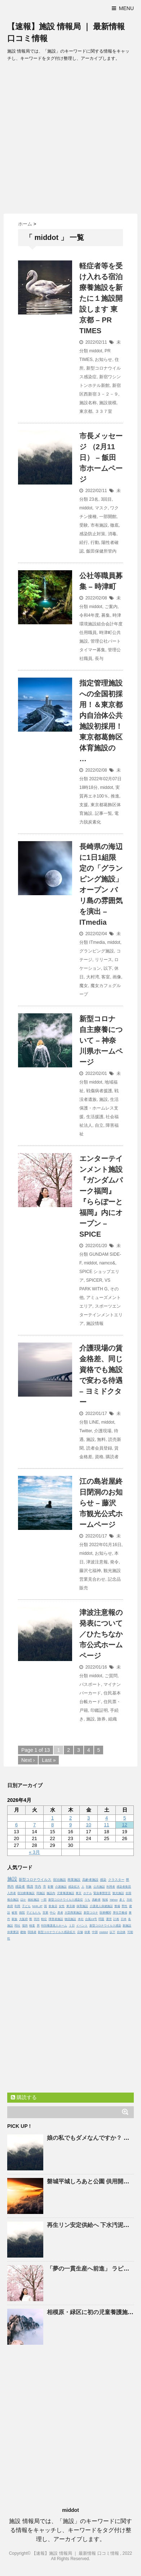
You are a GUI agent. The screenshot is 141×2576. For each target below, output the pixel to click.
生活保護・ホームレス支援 (99, 1108)
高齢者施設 (90, 1879)
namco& (107, 1262)
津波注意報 (97, 1561)
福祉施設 (33, 1899)
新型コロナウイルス (35, 1879)
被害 (14, 1912)
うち (87, 1899)
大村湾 (92, 976)
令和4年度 (89, 615)
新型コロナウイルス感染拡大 (56, 1932)
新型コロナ (91, 1912)
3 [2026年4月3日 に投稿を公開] (88, 1818)
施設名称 (88, 402)
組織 (112, 1719)
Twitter (85, 1430)
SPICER (94, 1280)
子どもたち (33, 1912)
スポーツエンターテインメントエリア (101, 1315)
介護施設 (61, 1886)
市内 (38, 1886)
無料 (101, 1439)
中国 (95, 1932)
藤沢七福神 (90, 1570)
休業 (87, 1932)
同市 (37, 1919)
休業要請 (13, 1932)
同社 (17, 1925)
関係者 (32, 1932)
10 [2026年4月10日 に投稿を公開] (88, 1824)
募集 (105, 615)
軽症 (44, 1919)
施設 (103, 1099)
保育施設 (82, 1906)
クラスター (116, 1879)
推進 (115, 796)
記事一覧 (103, 813)
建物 (23, 1932)
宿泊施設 (59, 1879)
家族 (14, 1919)
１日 (72, 1925)
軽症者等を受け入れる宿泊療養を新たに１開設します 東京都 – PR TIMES (101, 298)
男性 (124, 1906)
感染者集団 (123, 1886)
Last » (49, 1760)
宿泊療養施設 (26, 1893)
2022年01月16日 (105, 1544)
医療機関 (105, 1912)
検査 (32, 1925)
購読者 (112, 1456)
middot (95, 350)
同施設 (40, 1893)
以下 (107, 968)
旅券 (101, 1719)
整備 (117, 1906)
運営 (109, 1919)
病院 (22, 1912)
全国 (128, 1893)
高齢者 (96, 1899)
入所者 (11, 1893)
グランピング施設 (96, 951)
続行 (83, 542)
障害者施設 (56, 1919)
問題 (101, 1919)
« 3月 (34, 1852)
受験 (83, 525)
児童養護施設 (65, 1893)
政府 (10, 1906)
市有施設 (99, 525)
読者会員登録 (99, 1448)
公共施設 (99, 1886)
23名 (93, 499)
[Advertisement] (70, 139)
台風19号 (91, 1919)
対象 (89, 1886)
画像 (117, 976)
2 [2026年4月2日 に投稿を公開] (70, 1818)
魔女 (83, 985)
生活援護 (94, 1116)
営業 (45, 1912)
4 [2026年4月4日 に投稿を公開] (106, 1818)
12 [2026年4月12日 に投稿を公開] (124, 1824)
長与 (99, 658)
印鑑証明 (99, 1710)
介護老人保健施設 (101, 1906)
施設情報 (94, 1323)
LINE (94, 1422)
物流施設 (70, 1919)
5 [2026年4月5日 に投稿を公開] (124, 1818)
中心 (53, 1912)
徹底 (114, 525)
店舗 (80, 1932)
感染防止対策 (92, 533)
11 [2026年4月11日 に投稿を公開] (106, 1824)
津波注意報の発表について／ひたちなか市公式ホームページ (101, 1634)
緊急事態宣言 (102, 1893)
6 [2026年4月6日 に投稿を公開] (16, 1824)
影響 (50, 1886)
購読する (24, 2097)
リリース (103, 959)
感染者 (20, 1886)
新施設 (127, 1925)
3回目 (106, 499)
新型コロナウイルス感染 (105, 1925)
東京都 (85, 411)
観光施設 (118, 1893)
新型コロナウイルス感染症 (65, 1899)
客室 (105, 976)
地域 (105, 1899)
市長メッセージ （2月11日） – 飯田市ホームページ (101, 457)
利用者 (110, 1886)
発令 (114, 1561)
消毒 (112, 533)
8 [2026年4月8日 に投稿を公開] (52, 1824)
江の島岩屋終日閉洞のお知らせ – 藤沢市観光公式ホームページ (101, 1502)
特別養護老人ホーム (54, 1925)
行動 (95, 542)
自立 (99, 1125)
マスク (101, 507)
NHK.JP (37, 1906)
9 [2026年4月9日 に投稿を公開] (70, 1824)
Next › (28, 1760)
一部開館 (107, 516)
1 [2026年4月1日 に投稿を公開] (52, 1818)
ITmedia (97, 942)
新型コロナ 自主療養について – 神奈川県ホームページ (101, 1040)
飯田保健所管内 (101, 551)
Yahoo (114, 1899)
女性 (62, 1906)
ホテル (87, 1893)
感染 (103, 1879)
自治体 (121, 1932)
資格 (99, 1456)
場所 (25, 1925)
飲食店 (53, 1906)
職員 (30, 1886)
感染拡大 (74, 1886)
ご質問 (111, 1675)
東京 (78, 1893)
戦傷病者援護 (99, 1090)
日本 (124, 1919)
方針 (129, 1899)
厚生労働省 (120, 1912)
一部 (44, 1899)
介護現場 (102, 1430)
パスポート (90, 1684)
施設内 (51, 1893)
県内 (10, 1886)
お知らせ (103, 359)
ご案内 (111, 606)
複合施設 (13, 1899)
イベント (82, 1925)
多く (122, 1899)
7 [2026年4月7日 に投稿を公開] (34, 1824)
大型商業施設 (73, 1912)
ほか (23, 1899)
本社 (81, 1919)
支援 (83, 804)
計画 (116, 1919)
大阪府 (23, 1919)
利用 (17, 1906)
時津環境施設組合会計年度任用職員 (101, 624)
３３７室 (103, 411)
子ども (26, 1906)
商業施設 (73, 1879)
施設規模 (107, 402)
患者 (60, 1912)
